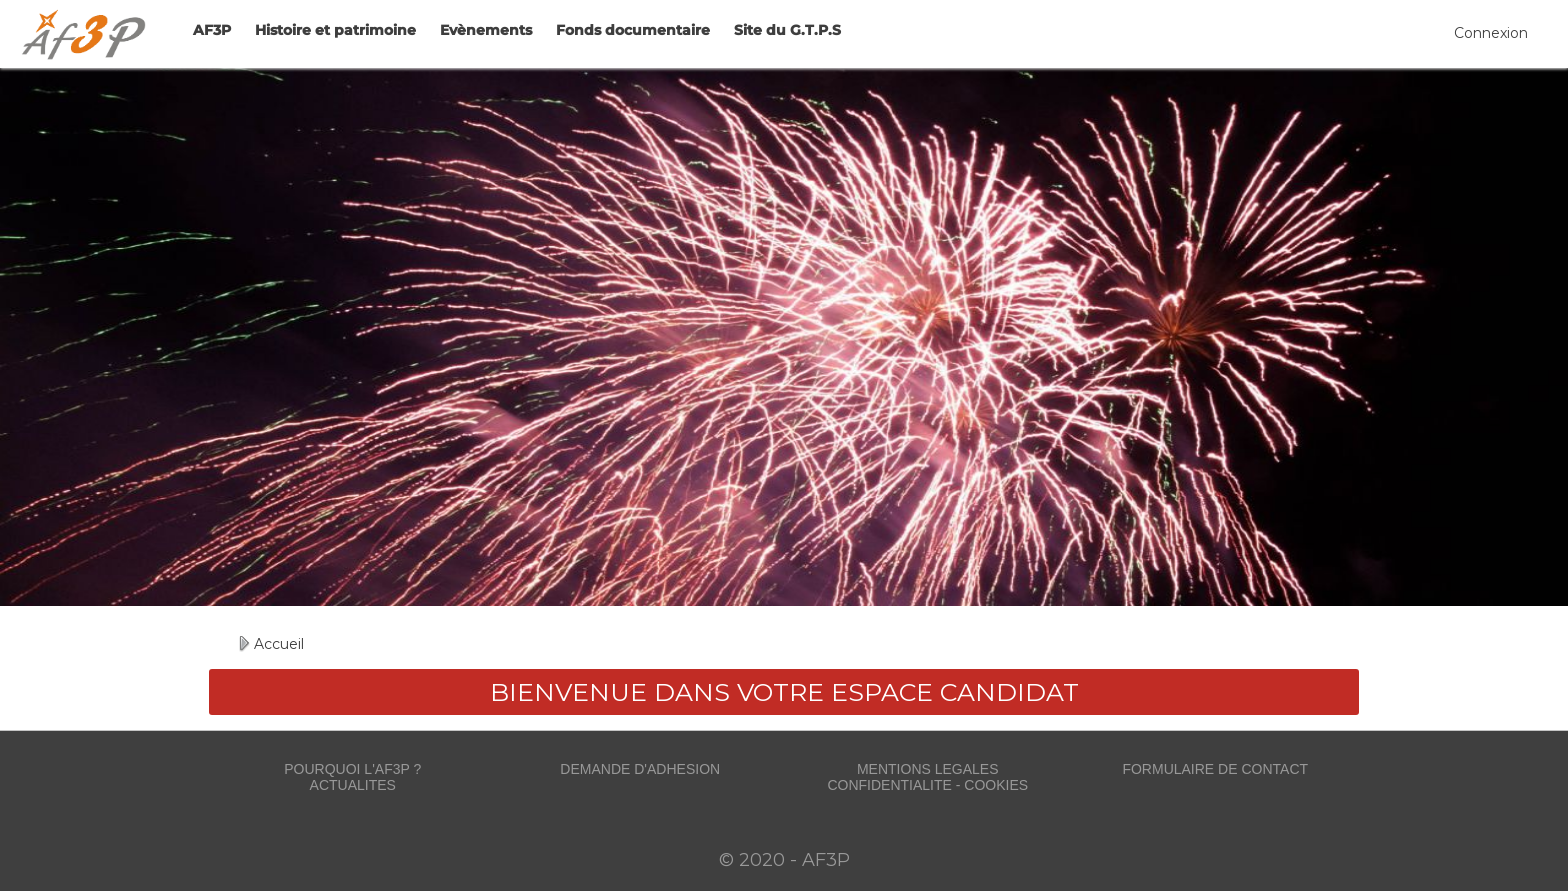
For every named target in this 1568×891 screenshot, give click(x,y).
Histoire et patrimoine (335, 30)
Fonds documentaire (633, 30)
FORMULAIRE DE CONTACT (1215, 769)
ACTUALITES (353, 785)
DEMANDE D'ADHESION (640, 769)
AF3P (212, 30)
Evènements (486, 30)
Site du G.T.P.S (787, 30)
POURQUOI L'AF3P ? (352, 769)
